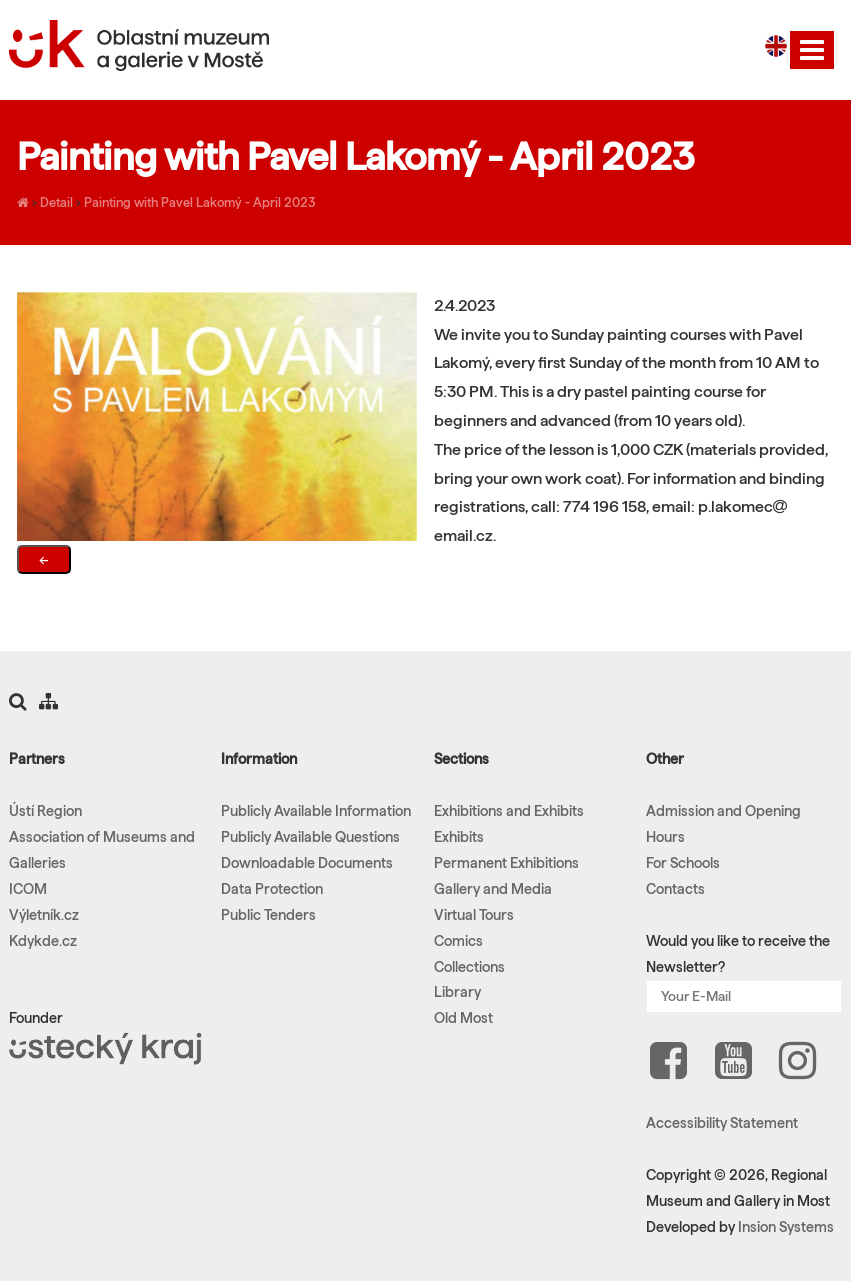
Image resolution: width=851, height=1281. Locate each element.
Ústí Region (45, 811)
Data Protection (272, 889)
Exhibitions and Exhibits (509, 811)
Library (457, 992)
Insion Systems (786, 1227)
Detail (56, 202)
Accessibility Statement (722, 1123)
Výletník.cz (44, 915)
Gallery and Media (493, 889)
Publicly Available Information (316, 811)
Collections (469, 967)
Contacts (675, 889)
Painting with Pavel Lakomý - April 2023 (200, 202)
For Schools (683, 863)
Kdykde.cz (43, 941)
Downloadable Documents (307, 863)
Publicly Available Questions (310, 837)
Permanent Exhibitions (506, 863)
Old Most (463, 1018)
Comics (458, 941)
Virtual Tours (474, 915)
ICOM (28, 889)
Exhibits (459, 837)
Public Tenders (268, 915)
